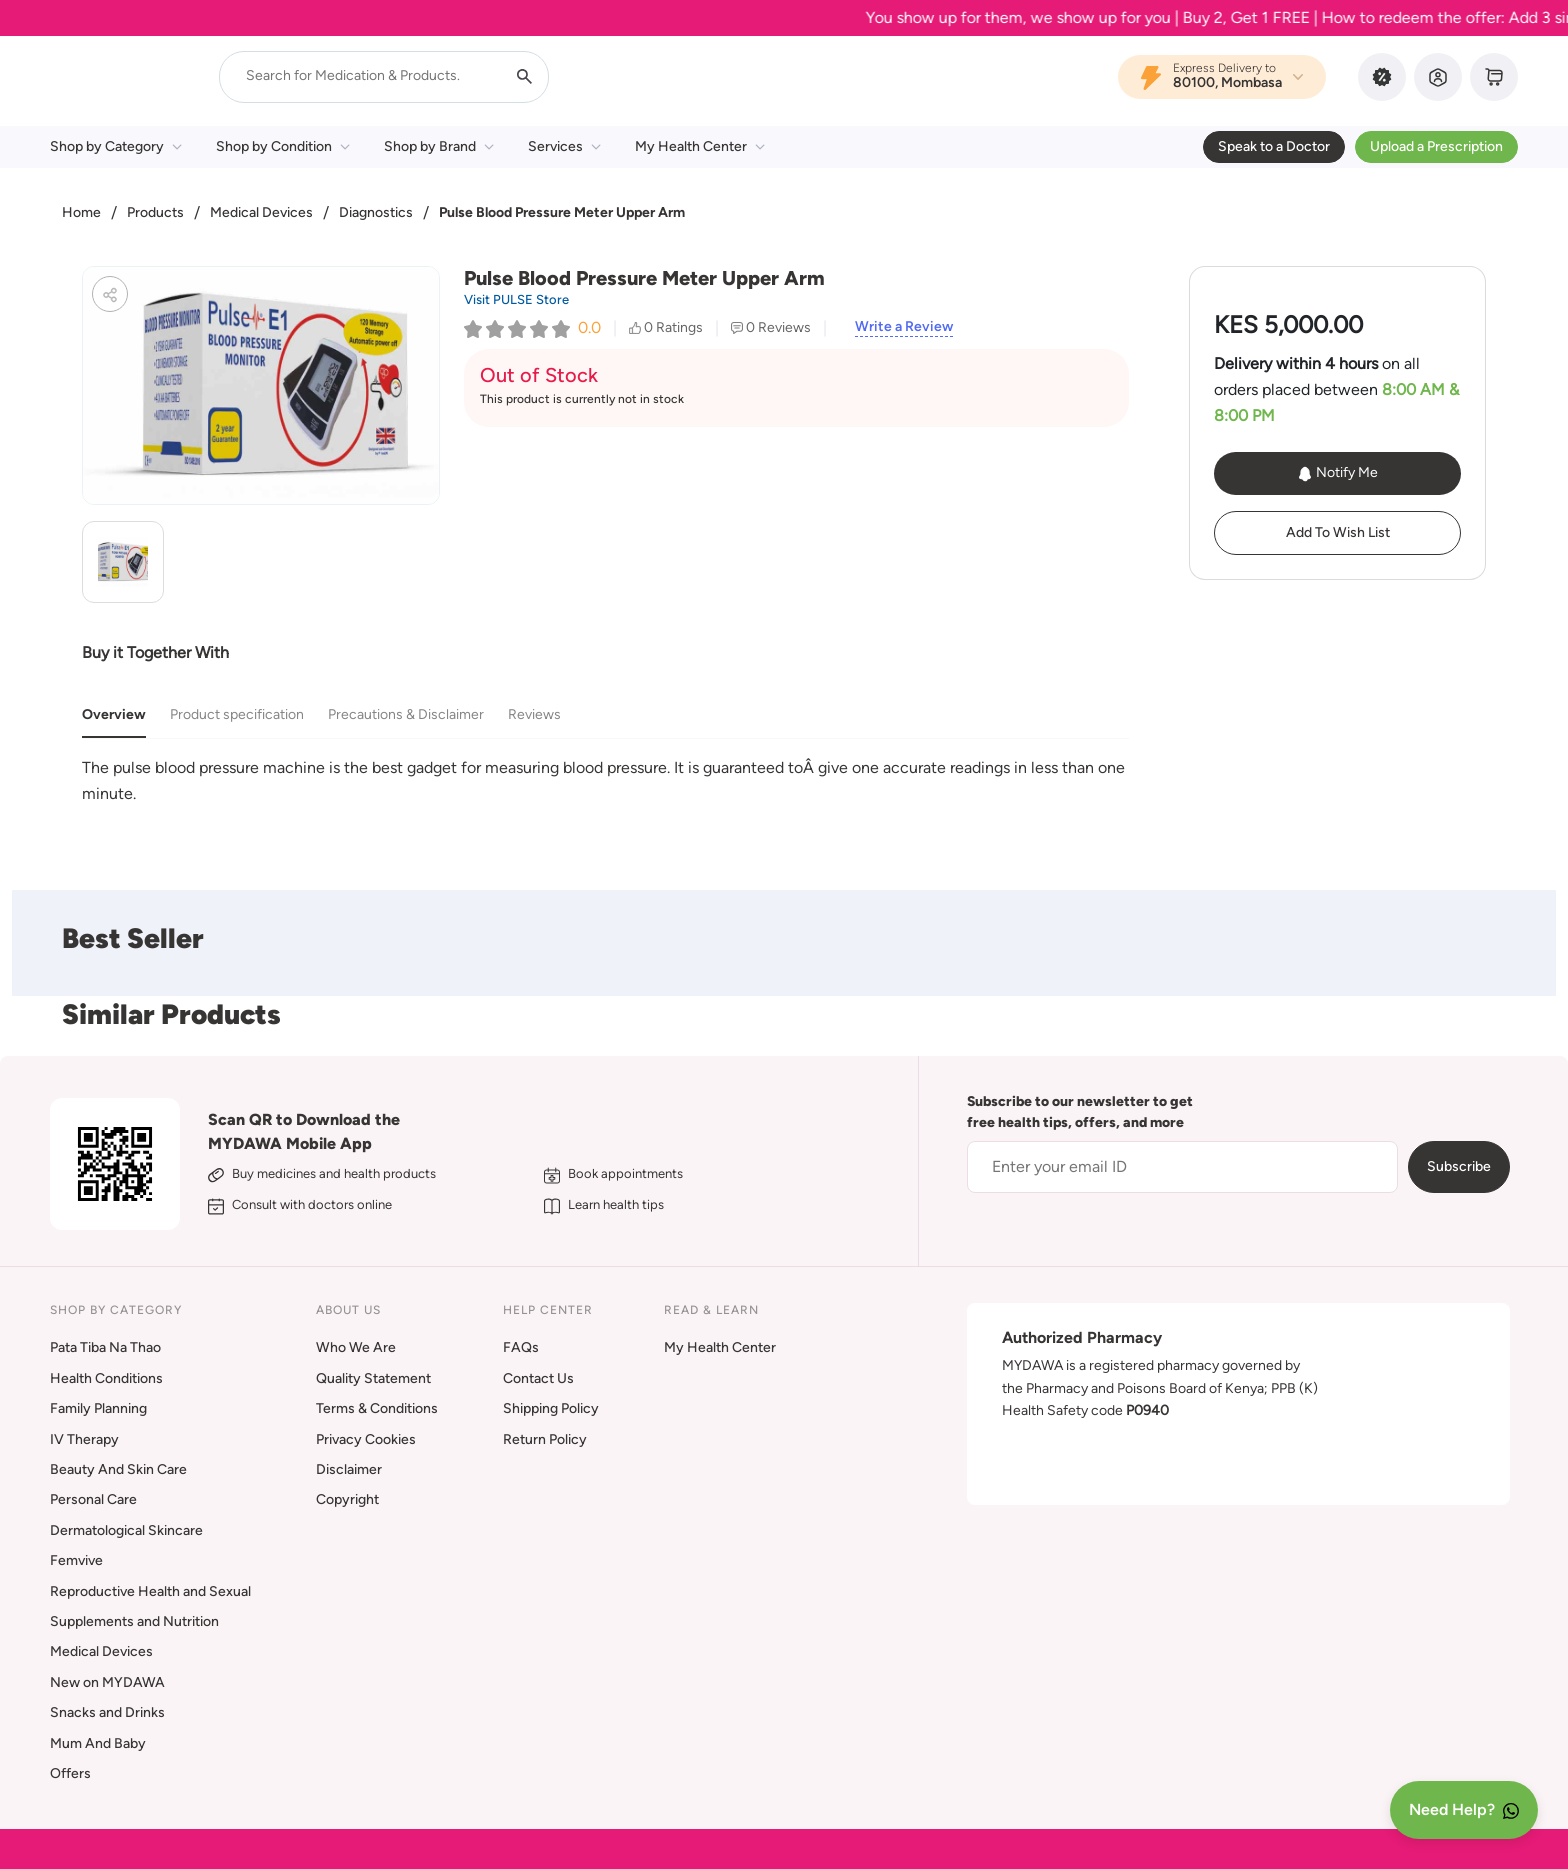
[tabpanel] (605, 780)
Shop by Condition (283, 146)
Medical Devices (261, 212)
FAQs (521, 1347)
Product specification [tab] (237, 714)
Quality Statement (373, 1378)
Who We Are (356, 1347)
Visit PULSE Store (516, 299)
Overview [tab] (114, 714)
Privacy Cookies (366, 1439)
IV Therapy (84, 1439)
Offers (70, 1773)
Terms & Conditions (377, 1408)
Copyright (347, 1499)
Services (564, 146)
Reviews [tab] (534, 714)
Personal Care (93, 1499)
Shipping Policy (551, 1408)
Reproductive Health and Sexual (150, 1591)
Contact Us (538, 1378)
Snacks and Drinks (107, 1712)
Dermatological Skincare (126, 1530)
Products (155, 212)
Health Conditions (106, 1378)
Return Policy (545, 1439)
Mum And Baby (98, 1743)
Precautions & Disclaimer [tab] (406, 714)
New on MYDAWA (107, 1682)
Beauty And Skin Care (118, 1469)
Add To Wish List (1338, 532)
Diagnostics (376, 212)
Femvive (76, 1560)
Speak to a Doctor (1274, 146)
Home (81, 212)
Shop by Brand (439, 146)
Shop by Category (116, 146)
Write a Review (904, 327)
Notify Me (1337, 473)
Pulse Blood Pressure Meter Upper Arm (562, 212)
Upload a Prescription (1436, 146)
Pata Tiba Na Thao (105, 1347)
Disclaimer (349, 1469)
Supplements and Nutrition (134, 1621)
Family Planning (98, 1408)
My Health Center (700, 146)
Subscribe (1459, 1166)
